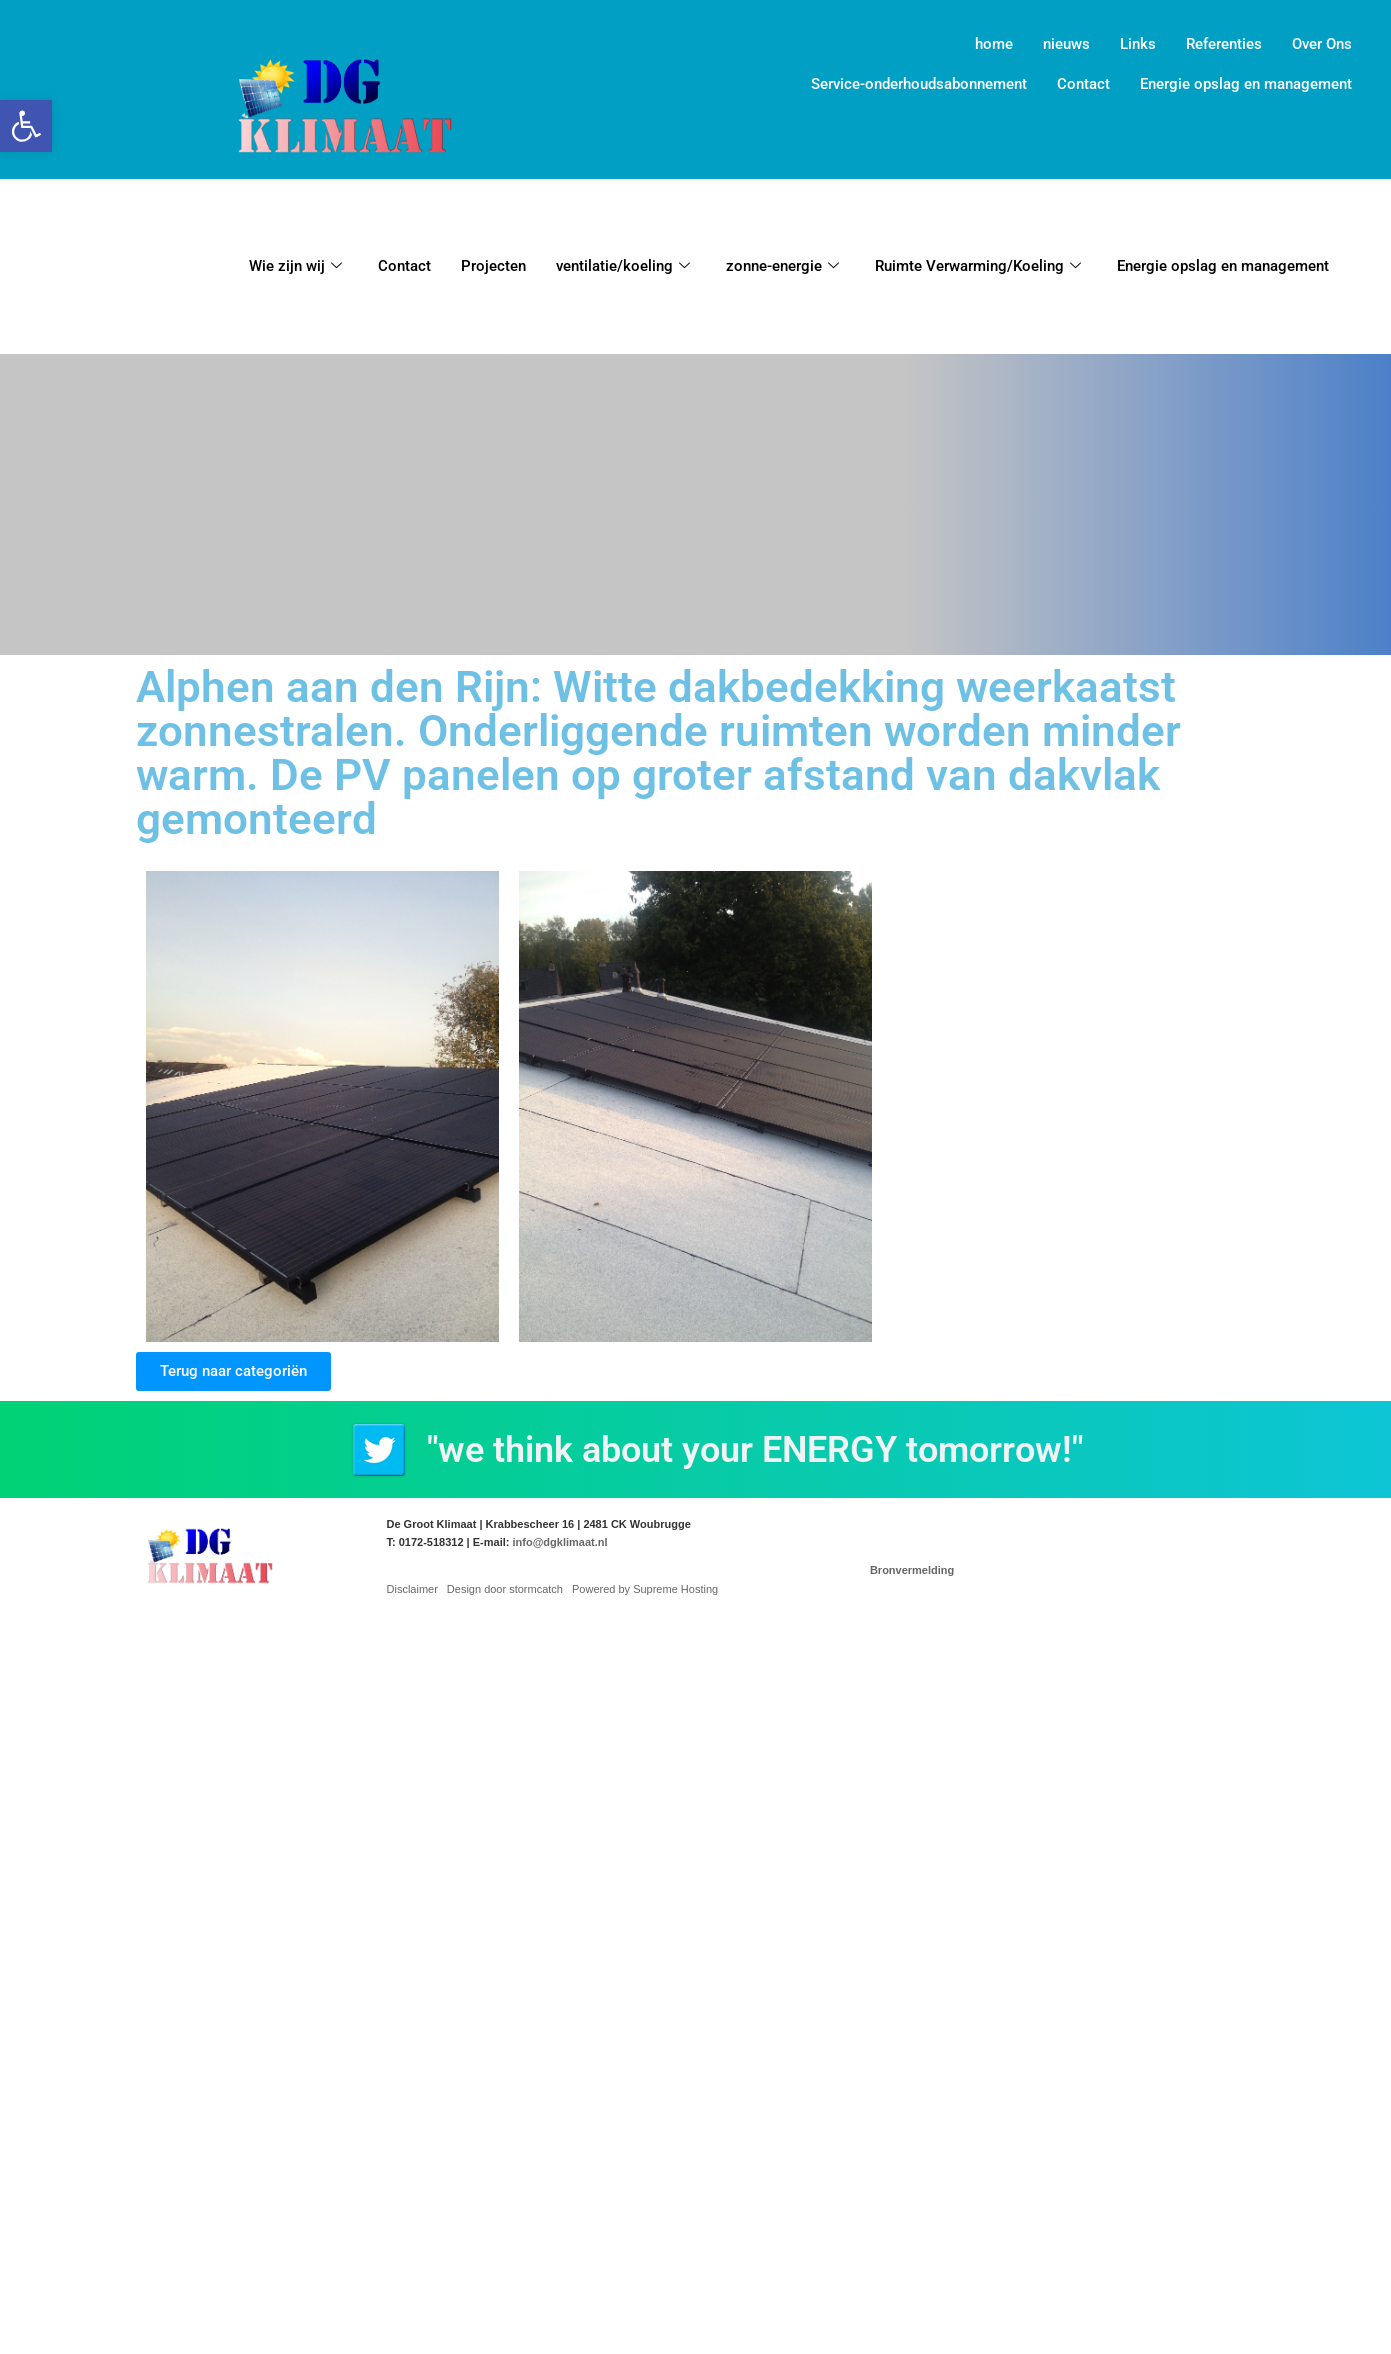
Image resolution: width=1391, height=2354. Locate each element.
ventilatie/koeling (623, 266)
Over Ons (1322, 44)
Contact (1083, 84)
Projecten (493, 266)
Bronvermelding (912, 1570)
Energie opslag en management (1246, 84)
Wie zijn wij (295, 266)
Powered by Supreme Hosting (645, 1589)
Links (1138, 44)
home (994, 44)
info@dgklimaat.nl (559, 1542)
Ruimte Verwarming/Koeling (978, 266)
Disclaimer (412, 1589)
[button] (26, 126)
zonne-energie (782, 266)
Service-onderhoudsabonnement (919, 84)
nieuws (1066, 44)
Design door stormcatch (505, 1589)
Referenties (1224, 44)
